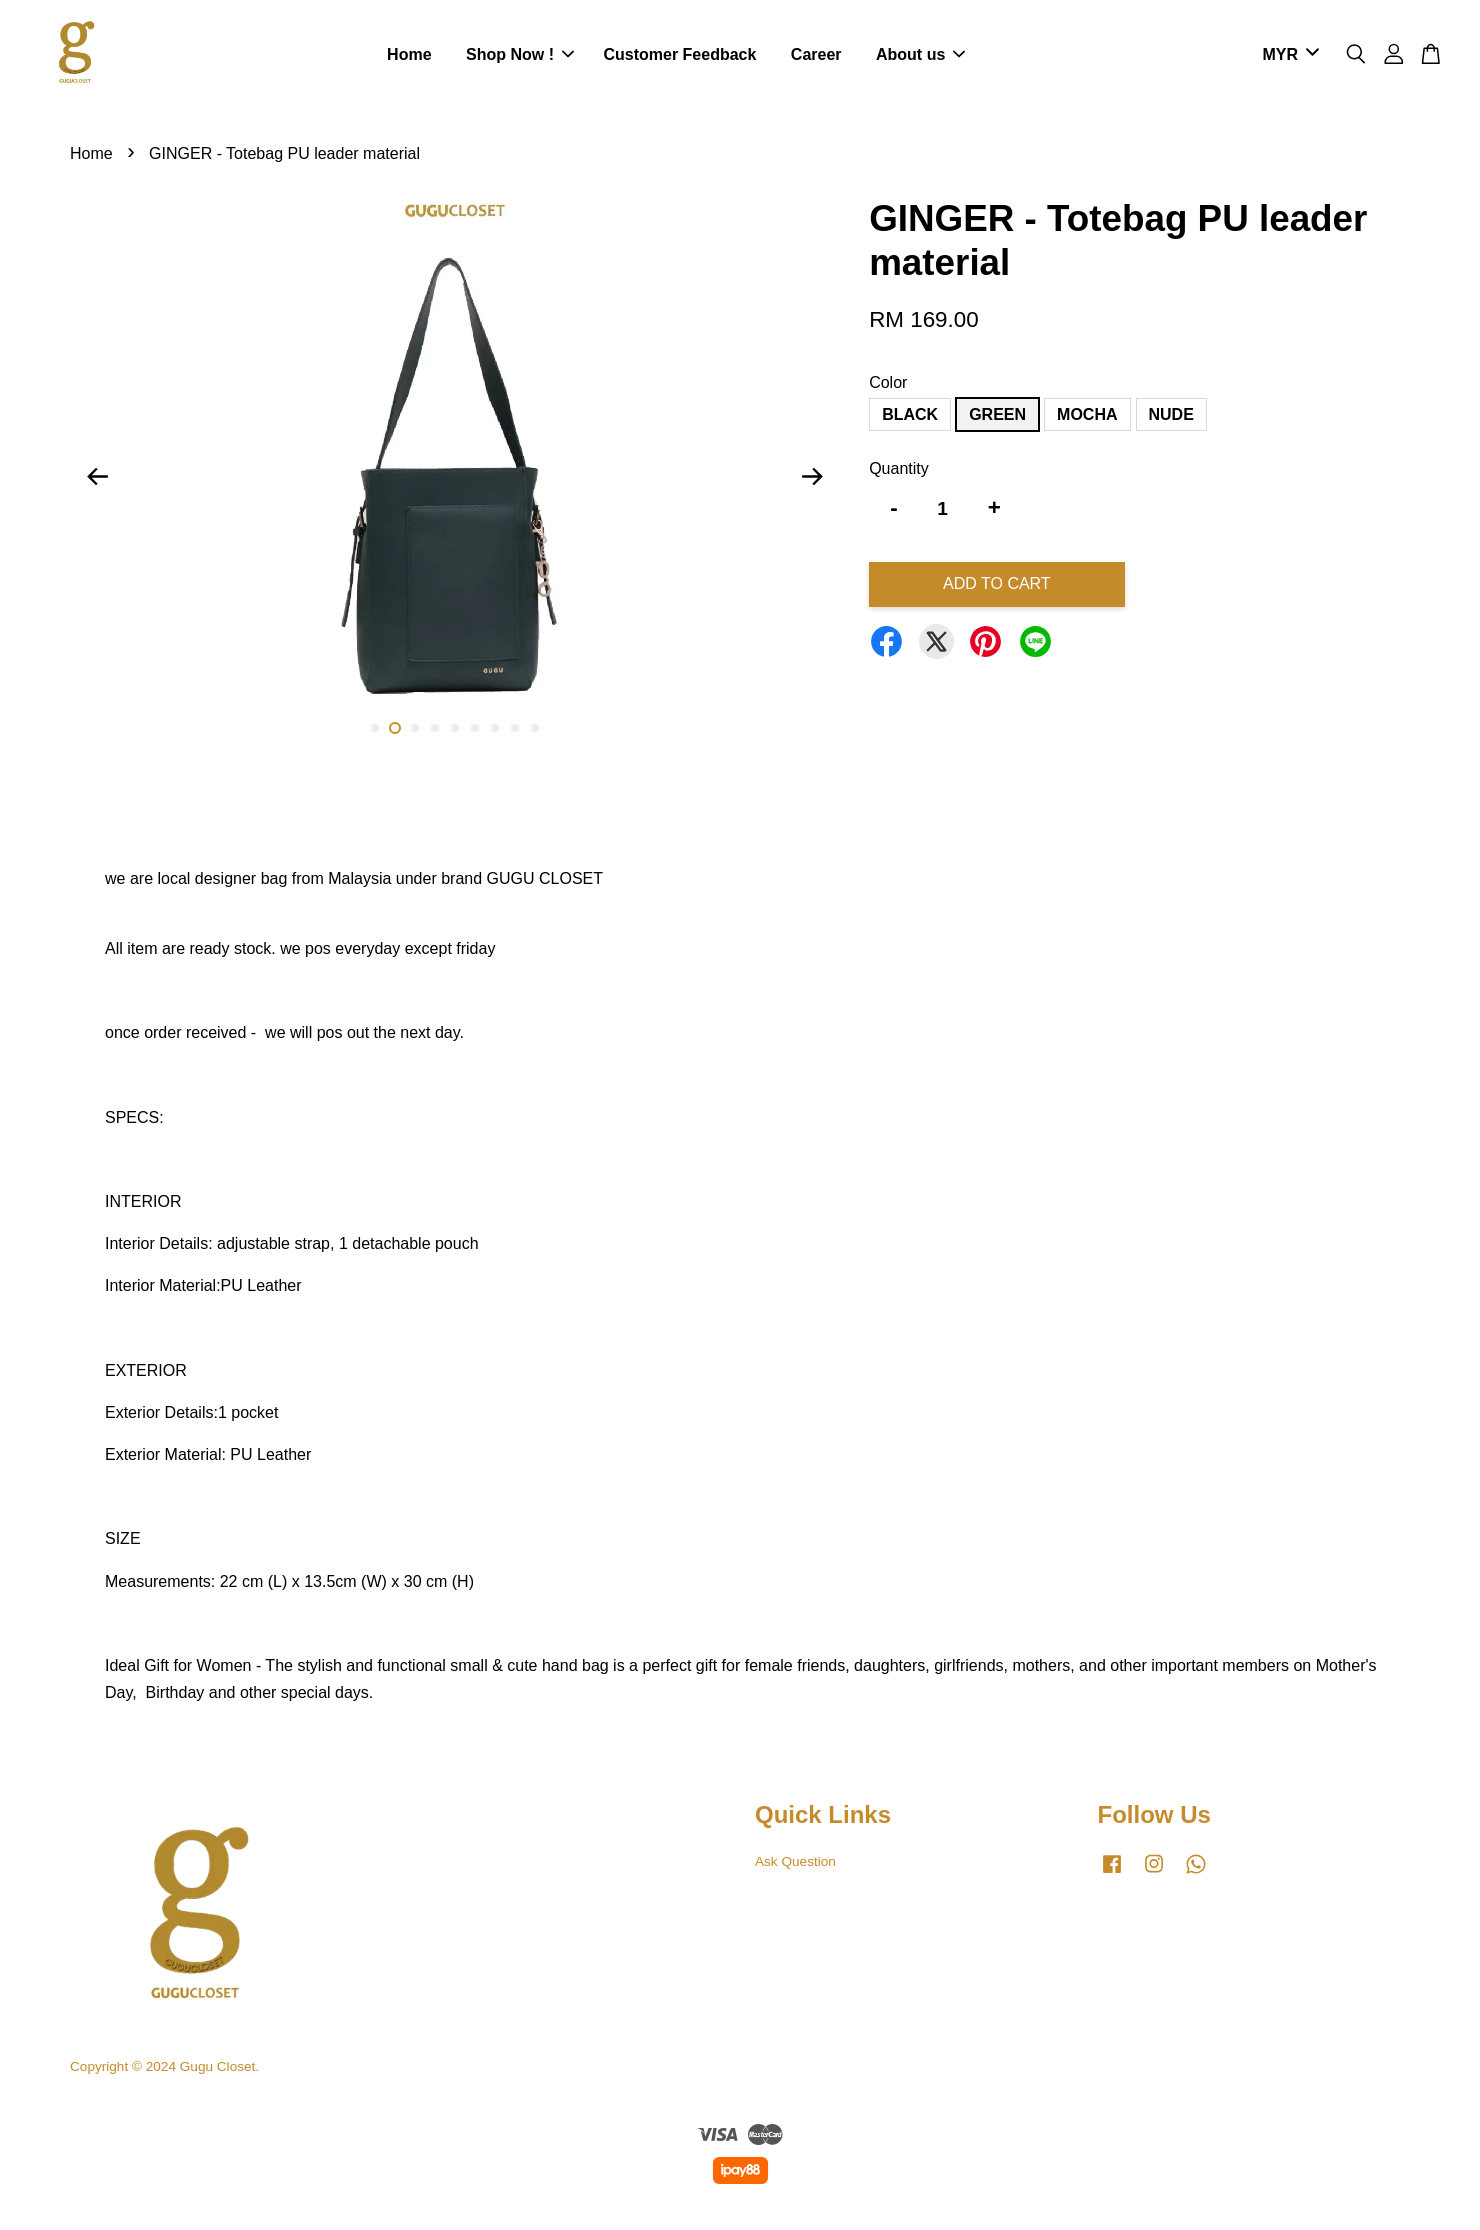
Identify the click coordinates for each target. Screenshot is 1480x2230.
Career (816, 54)
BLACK (910, 414)
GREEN (997, 414)
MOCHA (1087, 414)
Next (812, 476)
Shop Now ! (520, 54)
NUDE (1171, 414)
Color (888, 382)
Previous (97, 476)
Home (409, 54)
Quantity (899, 468)
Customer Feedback (679, 54)
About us (920, 54)
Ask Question (795, 1861)
